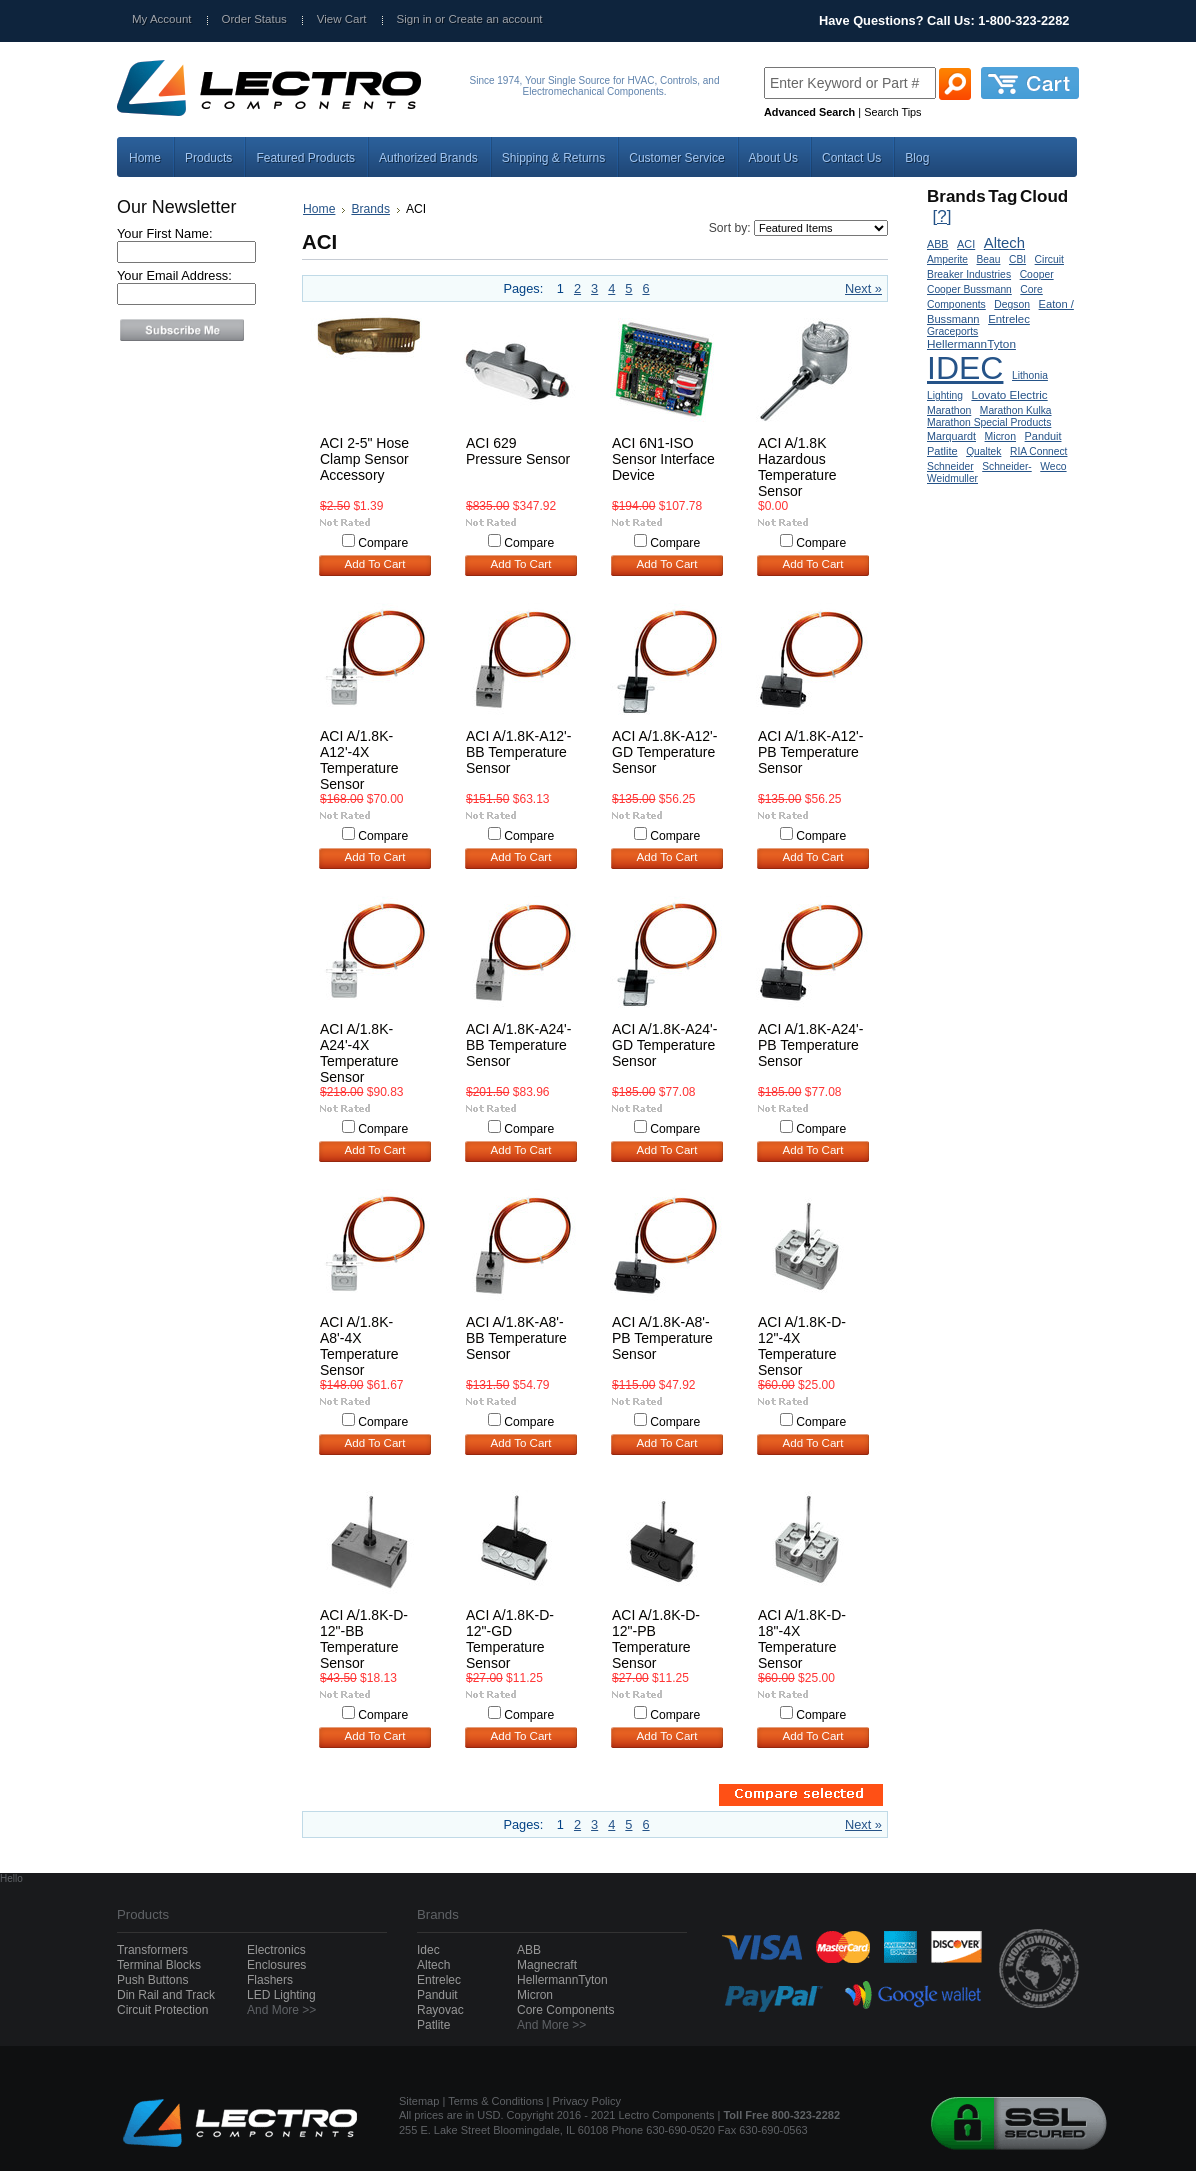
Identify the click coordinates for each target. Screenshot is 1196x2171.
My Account (162, 19)
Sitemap (419, 2101)
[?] (941, 216)
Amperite (947, 259)
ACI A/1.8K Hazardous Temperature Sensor (797, 467)
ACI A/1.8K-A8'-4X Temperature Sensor (359, 1346)
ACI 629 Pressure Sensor (518, 451)
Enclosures (276, 1965)
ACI (966, 244)
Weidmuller (952, 478)
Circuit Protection (162, 2010)
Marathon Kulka (1016, 410)
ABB (938, 244)
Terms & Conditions (495, 2101)
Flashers (270, 1980)
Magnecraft (547, 1965)
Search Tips (892, 112)
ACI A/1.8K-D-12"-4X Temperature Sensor (802, 1346)
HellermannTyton (971, 343)
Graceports (952, 331)
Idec (428, 1950)
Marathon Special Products (989, 422)
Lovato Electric (1009, 394)
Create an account (495, 19)
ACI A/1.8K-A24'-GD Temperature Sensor (664, 1045)
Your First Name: (165, 233)
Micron (1000, 436)
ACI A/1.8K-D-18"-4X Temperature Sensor (802, 1639)
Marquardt (951, 436)
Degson (1012, 304)
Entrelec (1009, 319)
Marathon (949, 410)
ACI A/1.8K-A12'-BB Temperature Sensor (518, 752)
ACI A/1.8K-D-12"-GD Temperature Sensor (510, 1639)
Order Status (254, 19)
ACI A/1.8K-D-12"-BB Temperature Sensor (364, 1639)
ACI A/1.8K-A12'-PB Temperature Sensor (810, 752)
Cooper (1037, 274)
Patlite (942, 451)
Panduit (1043, 436)
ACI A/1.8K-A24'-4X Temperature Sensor (359, 1053)
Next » (863, 288)
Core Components (565, 2010)
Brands (370, 209)
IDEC (965, 368)
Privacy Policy (587, 2101)
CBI (1017, 259)
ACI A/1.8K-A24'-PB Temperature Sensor (810, 1045)
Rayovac (440, 2010)
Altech (1004, 243)
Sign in (414, 19)
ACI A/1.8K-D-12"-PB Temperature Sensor (656, 1639)
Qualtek (983, 451)
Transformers (152, 1950)
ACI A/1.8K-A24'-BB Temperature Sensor (518, 1045)
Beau (989, 259)
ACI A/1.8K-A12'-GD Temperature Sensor (664, 752)
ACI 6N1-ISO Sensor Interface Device (663, 459)
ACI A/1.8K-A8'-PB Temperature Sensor (662, 1338)
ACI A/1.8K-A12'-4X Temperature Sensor (359, 760)
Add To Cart (375, 564)
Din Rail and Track (166, 1995)
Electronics (276, 1950)
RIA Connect (1038, 451)
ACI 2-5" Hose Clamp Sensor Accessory (364, 459)
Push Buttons (152, 1980)
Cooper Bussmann (969, 289)
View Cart (342, 19)
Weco (1053, 466)
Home (319, 209)
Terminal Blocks (159, 1965)
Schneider (950, 466)
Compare (383, 543)
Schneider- (1007, 466)
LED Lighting (281, 1995)
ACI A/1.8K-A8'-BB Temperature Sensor (516, 1338)
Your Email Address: (174, 275)
